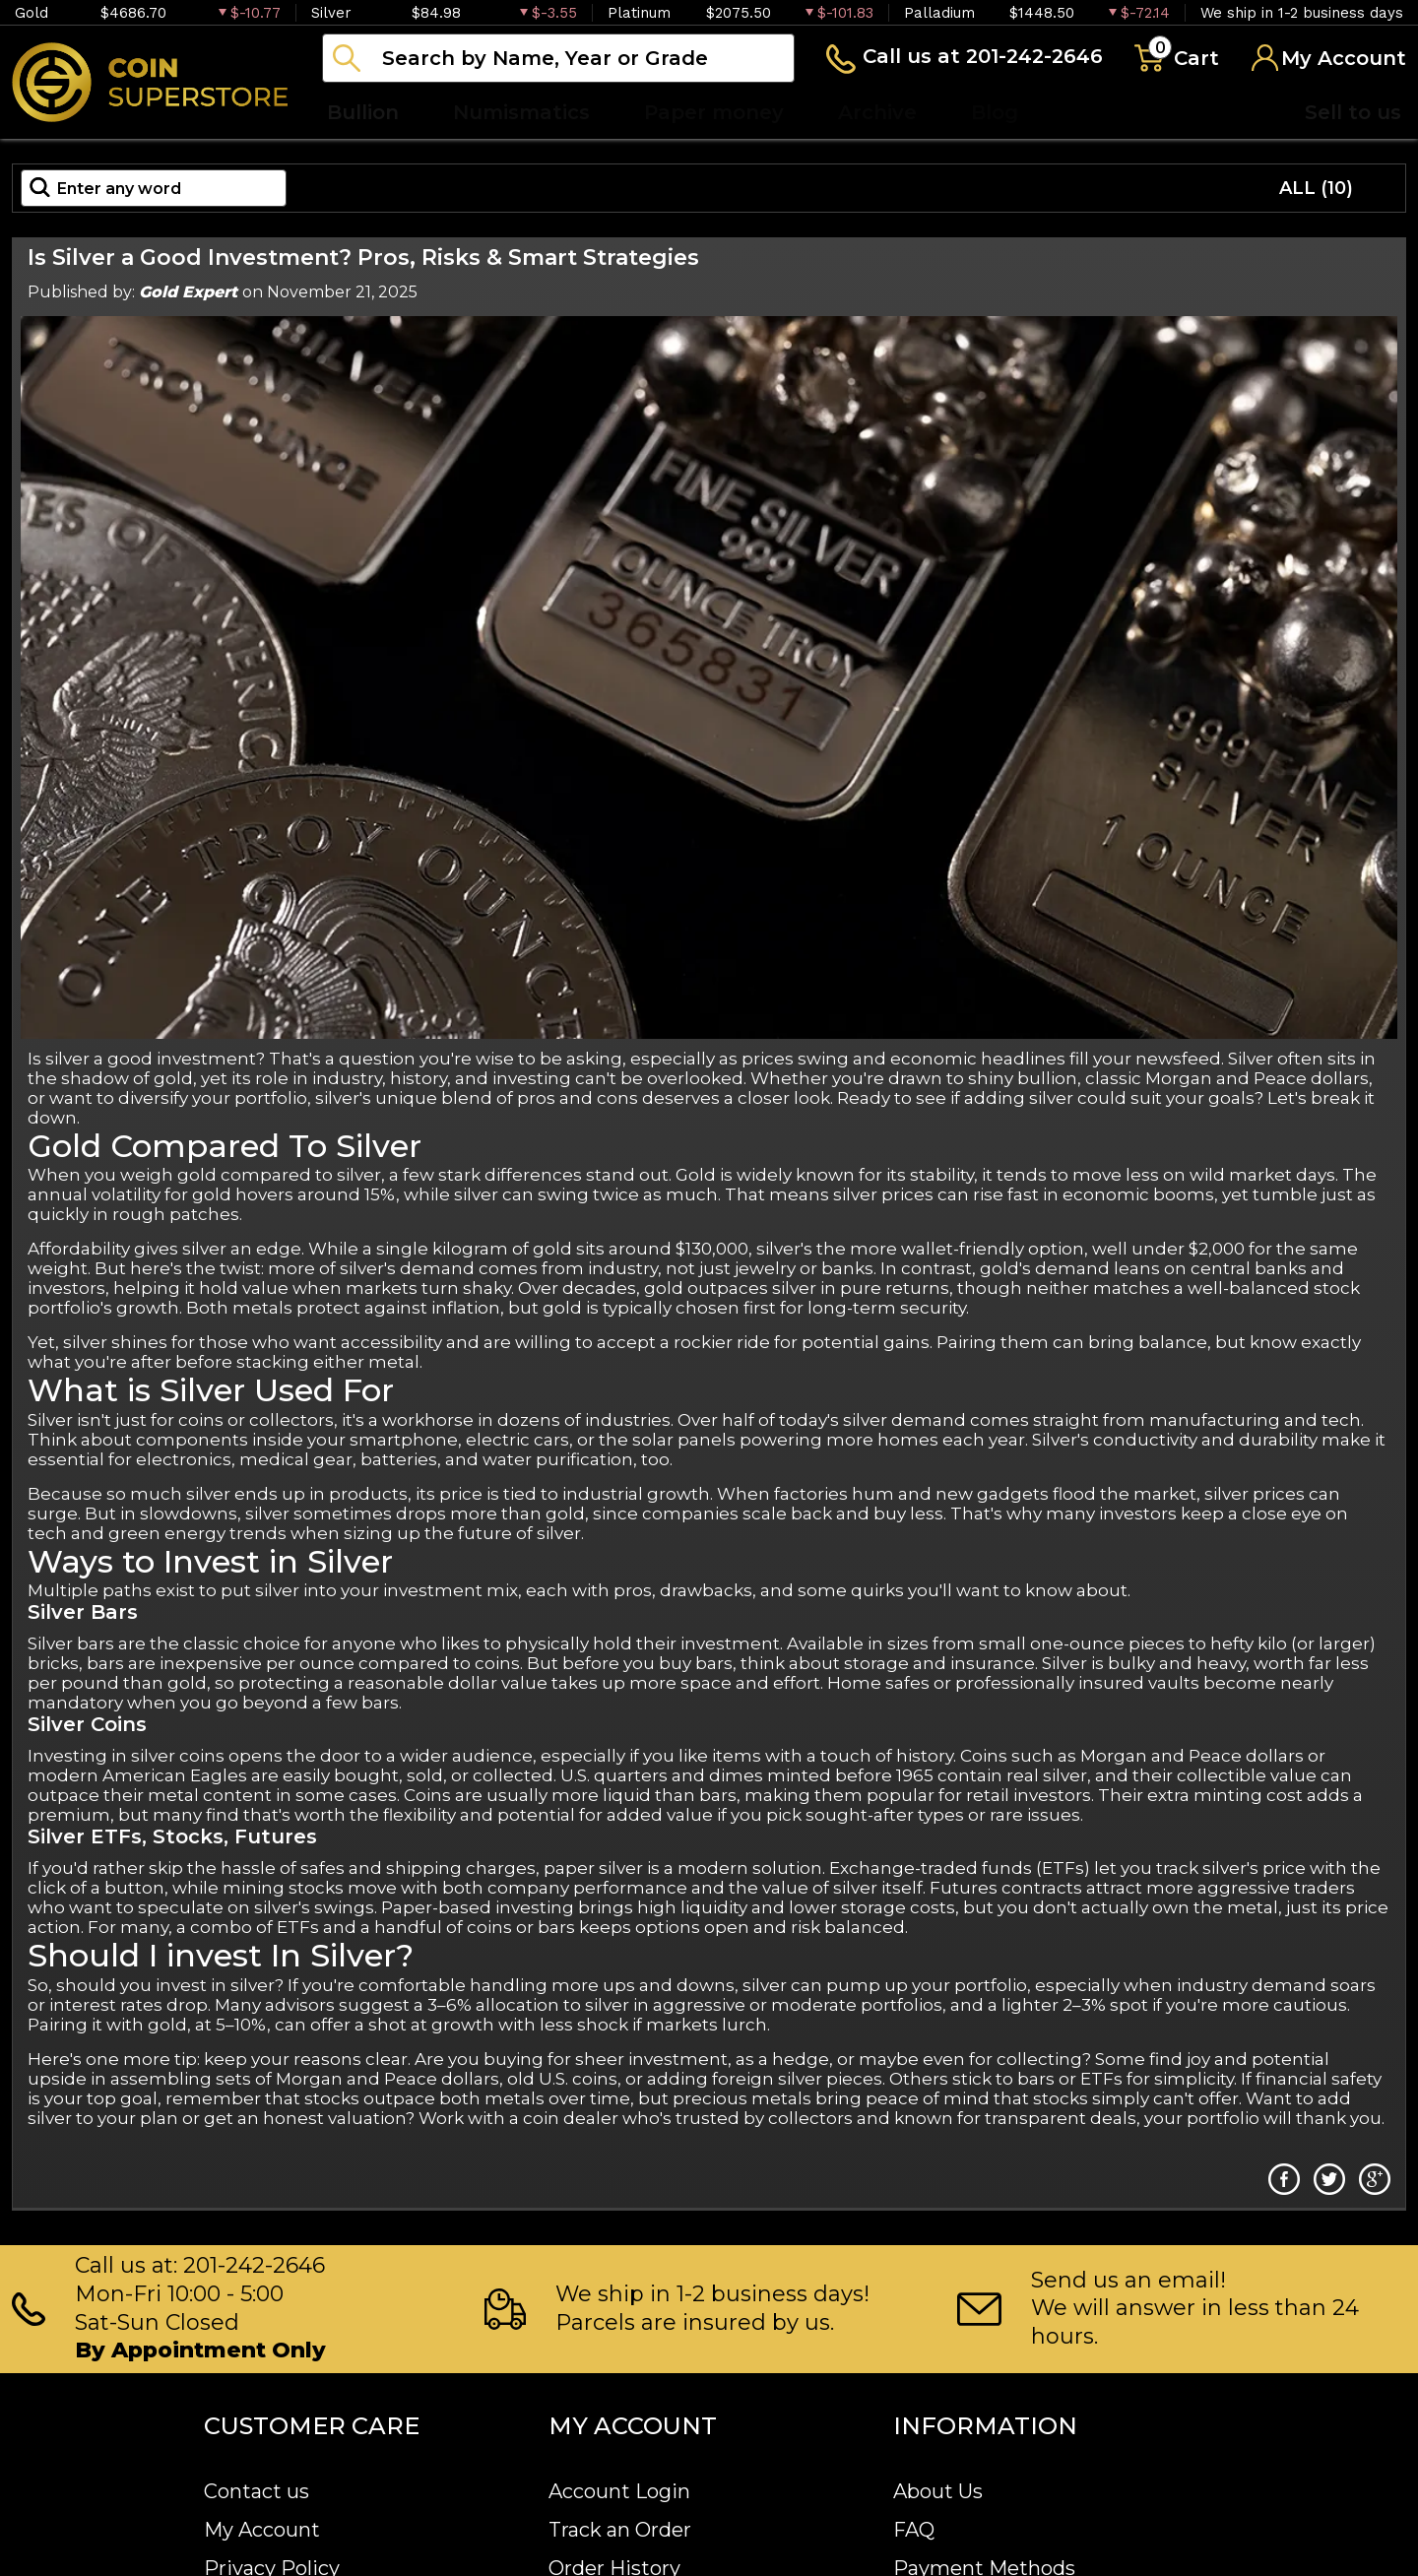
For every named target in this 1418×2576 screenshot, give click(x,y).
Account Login (619, 2491)
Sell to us (1353, 112)
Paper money (714, 112)
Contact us (256, 2491)
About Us (938, 2491)
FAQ (914, 2530)
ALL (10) (1316, 188)
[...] (558, 58)
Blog (994, 112)
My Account (262, 2530)
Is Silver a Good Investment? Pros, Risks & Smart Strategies (363, 257)
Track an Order (619, 2530)
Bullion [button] (363, 112)
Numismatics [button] (521, 112)
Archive (877, 112)
